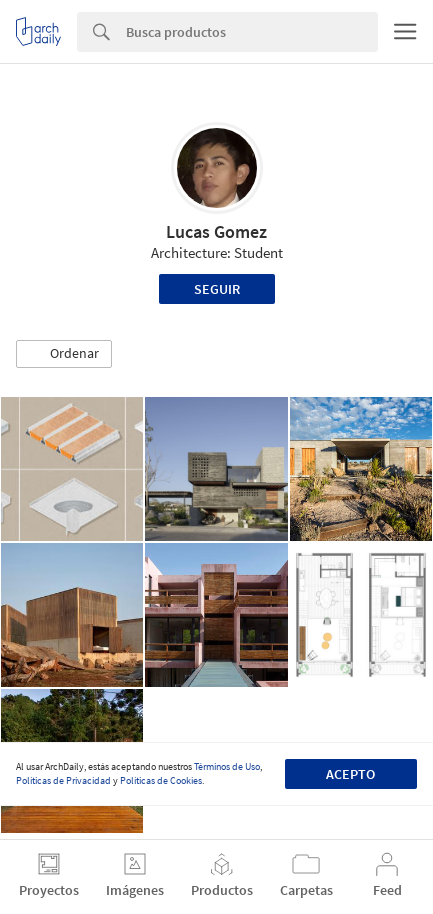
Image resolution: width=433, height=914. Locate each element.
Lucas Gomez (216, 231)
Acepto (350, 774)
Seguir (217, 289)
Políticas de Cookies (161, 780)
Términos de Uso (227, 766)
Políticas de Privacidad (63, 780)
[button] (64, 354)
